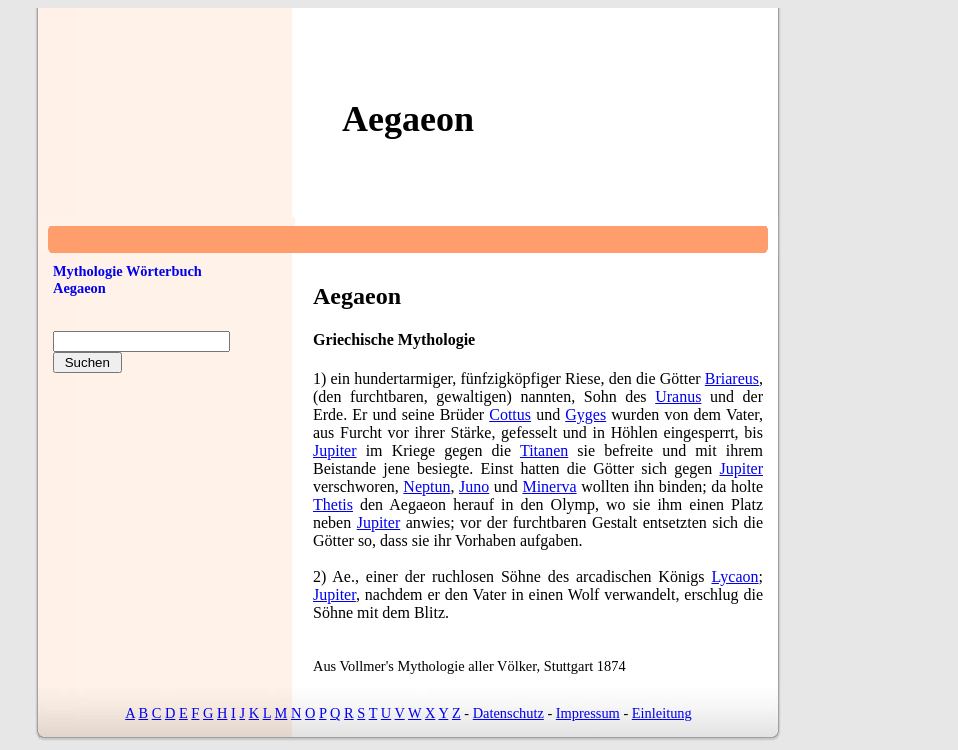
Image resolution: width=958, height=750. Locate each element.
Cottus (510, 414)
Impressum (588, 713)
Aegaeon (79, 288)
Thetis (333, 504)
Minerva (549, 486)
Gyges (585, 414)
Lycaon (734, 576)
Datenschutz (508, 713)
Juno (474, 486)
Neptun (426, 486)
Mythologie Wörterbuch (127, 271)
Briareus (732, 378)
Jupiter (335, 450)
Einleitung (662, 713)
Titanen (544, 450)
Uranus (678, 396)
